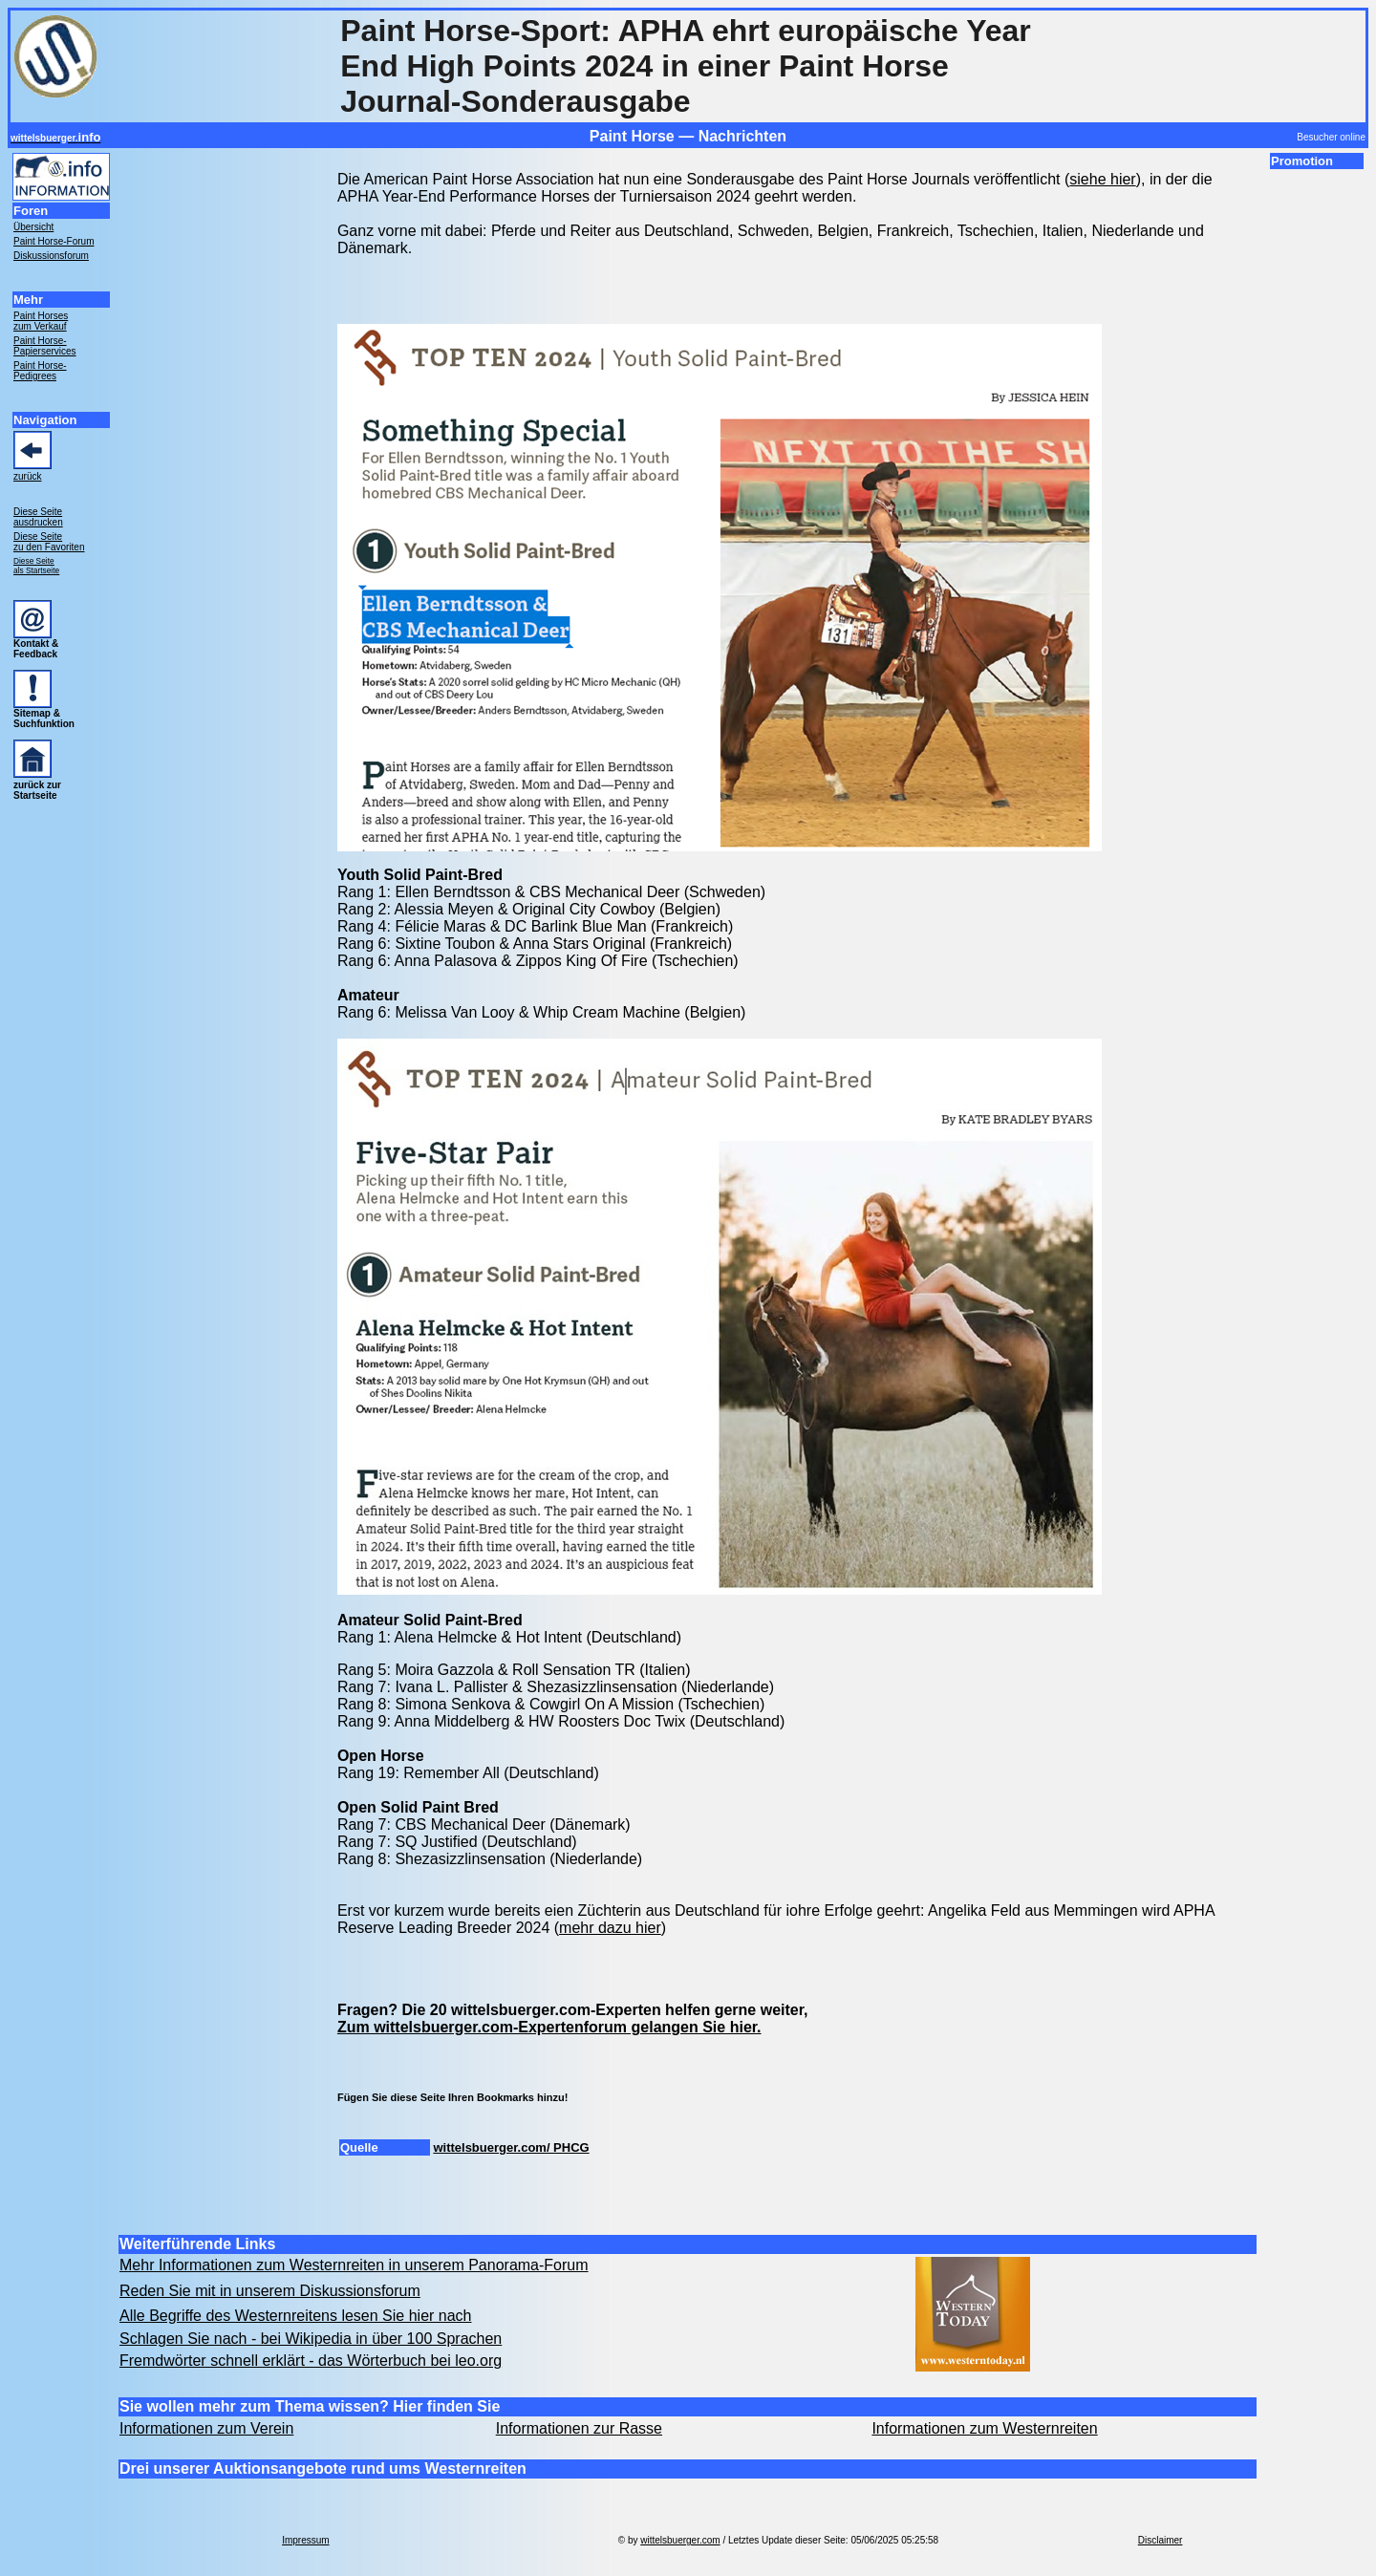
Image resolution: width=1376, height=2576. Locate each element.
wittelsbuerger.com (680, 2540)
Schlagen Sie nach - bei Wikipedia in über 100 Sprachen (310, 2338)
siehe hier (1102, 179)
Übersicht (33, 227)
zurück (27, 476)
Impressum (305, 2540)
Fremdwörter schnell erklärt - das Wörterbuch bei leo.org (310, 2360)
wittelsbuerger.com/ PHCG (511, 2147)
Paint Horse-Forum (53, 241)
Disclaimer (1160, 2540)
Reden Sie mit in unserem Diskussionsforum (269, 2291)
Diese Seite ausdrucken (38, 516)
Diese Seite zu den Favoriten (49, 541)
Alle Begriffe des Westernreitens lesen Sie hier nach (295, 2316)
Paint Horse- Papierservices (44, 345)
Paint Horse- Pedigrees (40, 370)
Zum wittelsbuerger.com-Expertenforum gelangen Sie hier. (549, 2027)
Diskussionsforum (51, 255)
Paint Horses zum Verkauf (40, 321)
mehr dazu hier (610, 1928)
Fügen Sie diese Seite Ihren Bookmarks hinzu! (452, 2097)
